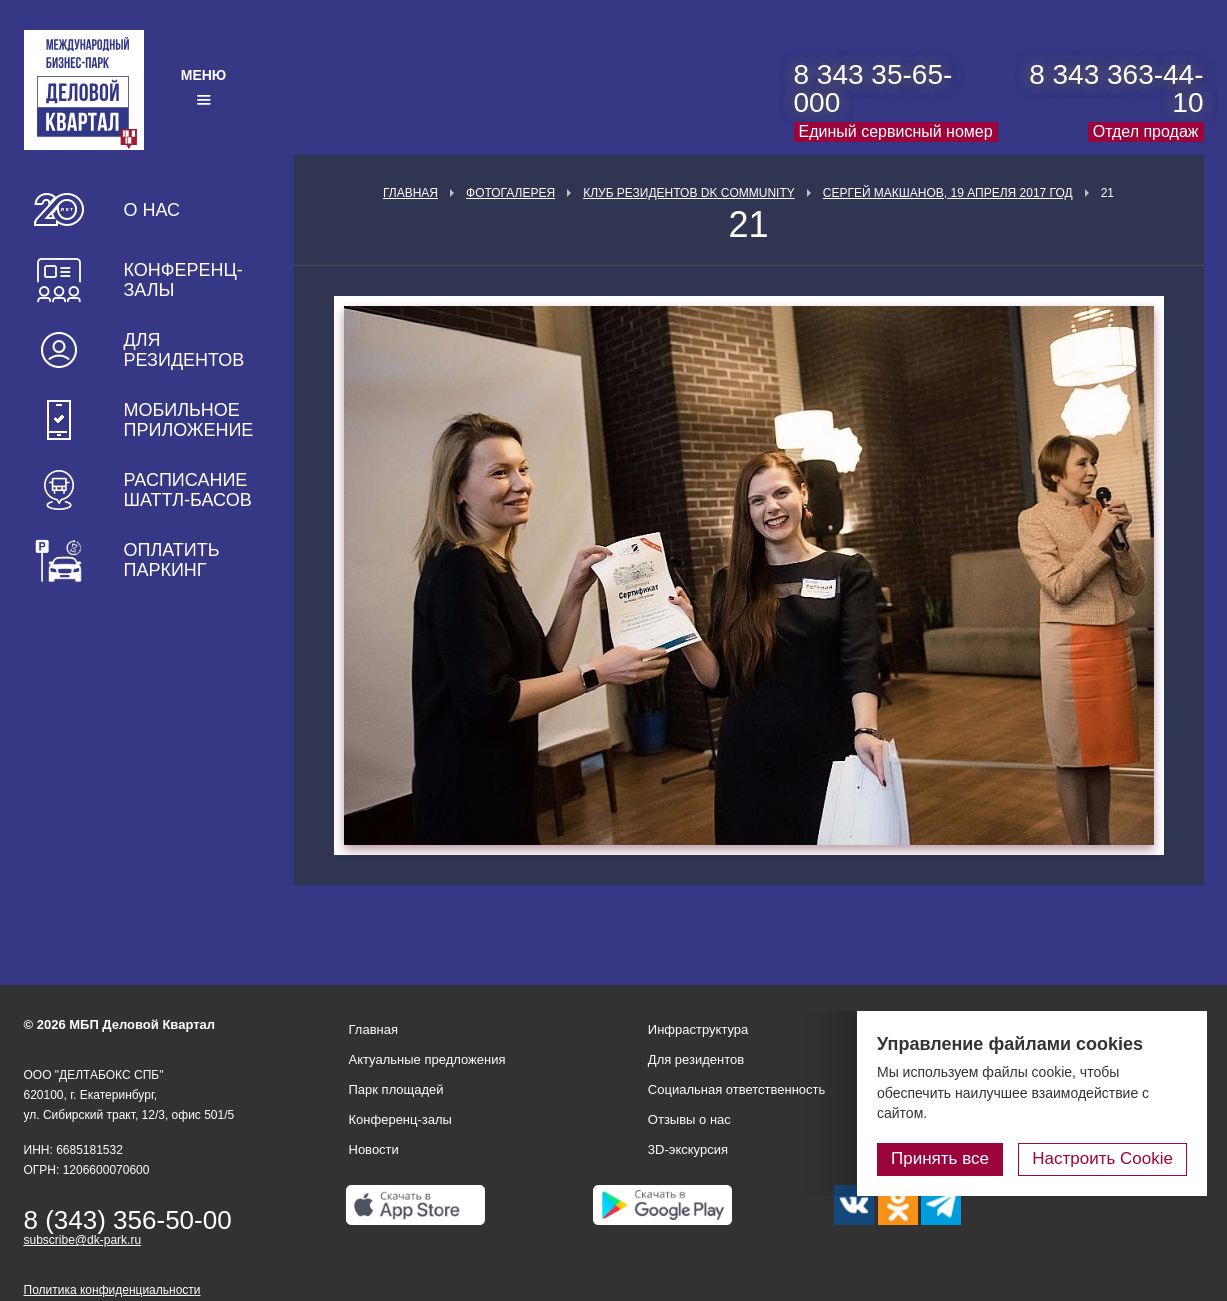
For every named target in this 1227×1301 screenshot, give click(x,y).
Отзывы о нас (689, 1119)
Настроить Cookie (1102, 1158)
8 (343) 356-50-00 (128, 1220)
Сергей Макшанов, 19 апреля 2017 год (948, 193)
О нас (152, 210)
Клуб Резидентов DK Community (689, 193)
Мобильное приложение (189, 420)
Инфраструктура (698, 1029)
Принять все (940, 1158)
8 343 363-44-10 (1116, 88)
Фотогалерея (510, 193)
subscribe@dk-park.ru (83, 1240)
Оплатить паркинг (172, 560)
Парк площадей (396, 1089)
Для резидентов (184, 350)
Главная (410, 193)
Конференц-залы (183, 280)
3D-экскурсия (688, 1149)
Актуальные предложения (427, 1059)
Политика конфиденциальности (112, 1290)
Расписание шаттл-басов (188, 490)
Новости (374, 1149)
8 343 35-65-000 (873, 88)
